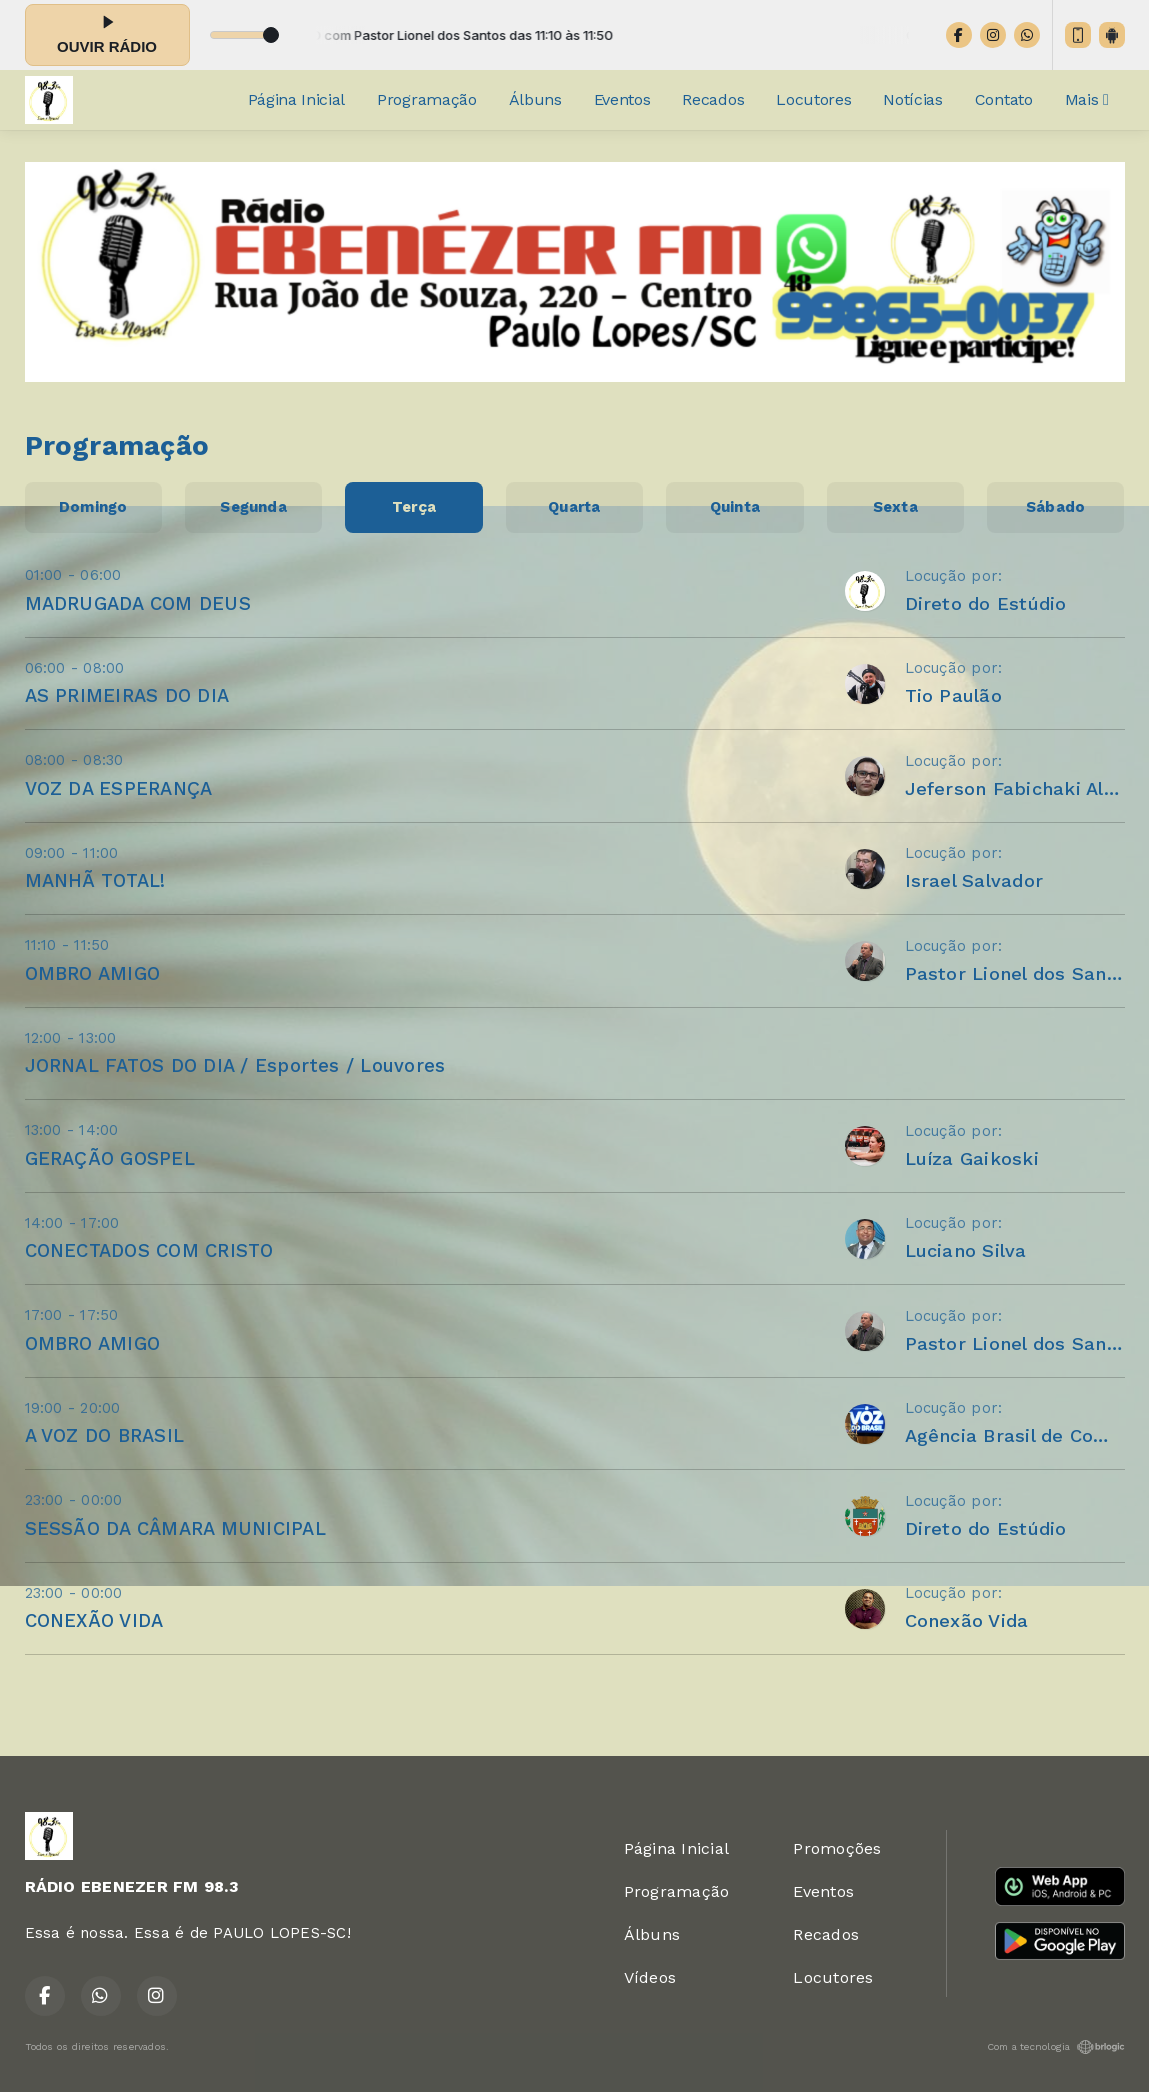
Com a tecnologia (1056, 2047)
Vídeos (650, 1977)
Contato (1004, 99)
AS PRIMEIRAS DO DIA (127, 695)
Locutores (813, 99)
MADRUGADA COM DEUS (138, 603)
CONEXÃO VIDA (94, 1620)
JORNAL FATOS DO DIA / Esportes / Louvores (235, 1065)
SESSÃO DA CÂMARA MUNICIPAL (175, 1528)
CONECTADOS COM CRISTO (149, 1250)
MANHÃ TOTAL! (95, 880)
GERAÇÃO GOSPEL (110, 1158)
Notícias (912, 99)
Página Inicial (297, 99)
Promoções (837, 1848)
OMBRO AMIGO (93, 973)
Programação (426, 99)
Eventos (622, 99)
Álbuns (535, 99)
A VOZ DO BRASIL (105, 1435)
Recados (713, 99)
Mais (1087, 99)
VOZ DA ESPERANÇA (119, 788)
